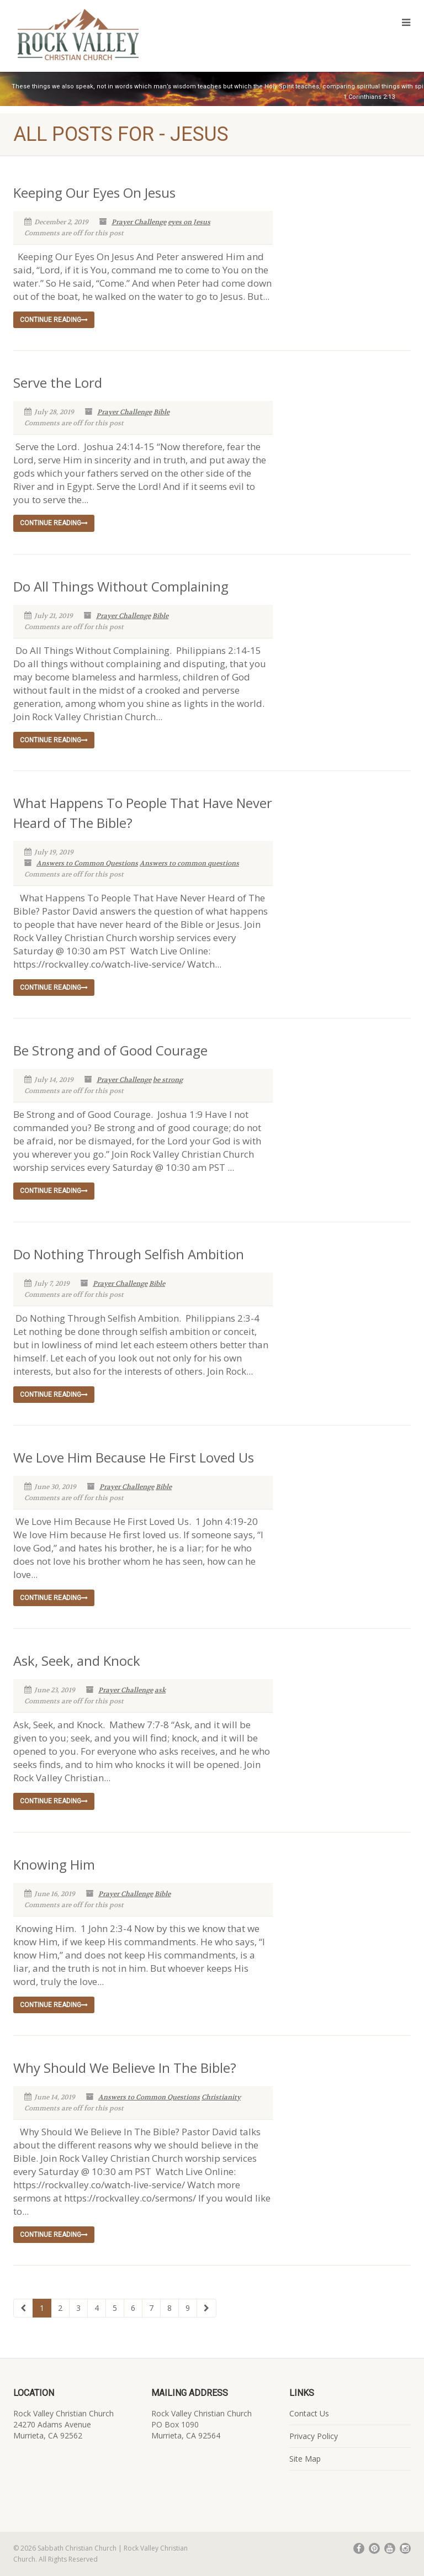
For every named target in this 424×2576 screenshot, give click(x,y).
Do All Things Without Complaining (121, 586)
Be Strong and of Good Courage (110, 1050)
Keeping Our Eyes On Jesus (94, 192)
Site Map (305, 2458)
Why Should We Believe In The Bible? (124, 2067)
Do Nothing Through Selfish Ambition (128, 1254)
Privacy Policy (313, 2436)
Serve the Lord (57, 382)
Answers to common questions (189, 863)
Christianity (221, 2097)
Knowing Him (54, 1864)
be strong (168, 1079)
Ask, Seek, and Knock (76, 1660)
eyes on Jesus (189, 222)
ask (160, 1690)
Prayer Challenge (139, 222)
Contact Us (309, 2413)
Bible (161, 412)
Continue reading (54, 320)
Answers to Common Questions (87, 863)
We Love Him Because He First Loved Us (133, 1457)
